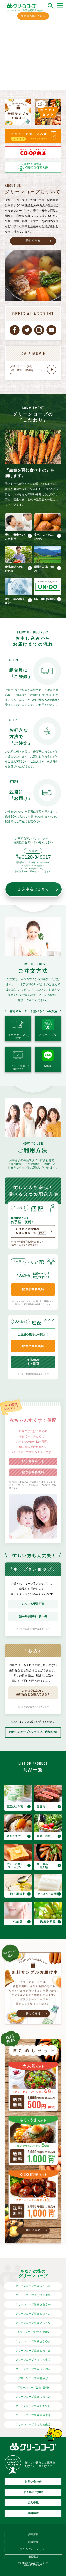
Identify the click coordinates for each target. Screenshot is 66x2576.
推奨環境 (33, 2556)
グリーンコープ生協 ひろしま (33, 2350)
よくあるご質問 (33, 2492)
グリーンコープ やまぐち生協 (33, 2359)
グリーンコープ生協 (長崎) (33, 2387)
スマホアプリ (49, 1027)
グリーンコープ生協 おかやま (33, 2341)
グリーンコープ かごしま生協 (33, 2424)
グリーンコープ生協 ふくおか (33, 2369)
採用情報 (33, 2534)
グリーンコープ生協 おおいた (33, 2406)
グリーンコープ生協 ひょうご (33, 2313)
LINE (50, 1058)
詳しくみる (33, 240)
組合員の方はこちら (33, 16)
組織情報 (33, 2541)
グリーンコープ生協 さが (33, 2378)
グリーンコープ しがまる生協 (33, 2295)
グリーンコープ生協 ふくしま (33, 2285)
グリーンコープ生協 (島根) (33, 2332)
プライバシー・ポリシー (33, 2549)
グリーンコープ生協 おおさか (33, 2304)
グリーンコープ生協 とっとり (33, 2322)
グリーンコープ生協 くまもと (33, 2396)
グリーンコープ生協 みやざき (33, 2415)
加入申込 (33, 2502)
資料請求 (33, 2513)
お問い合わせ (33, 2481)
